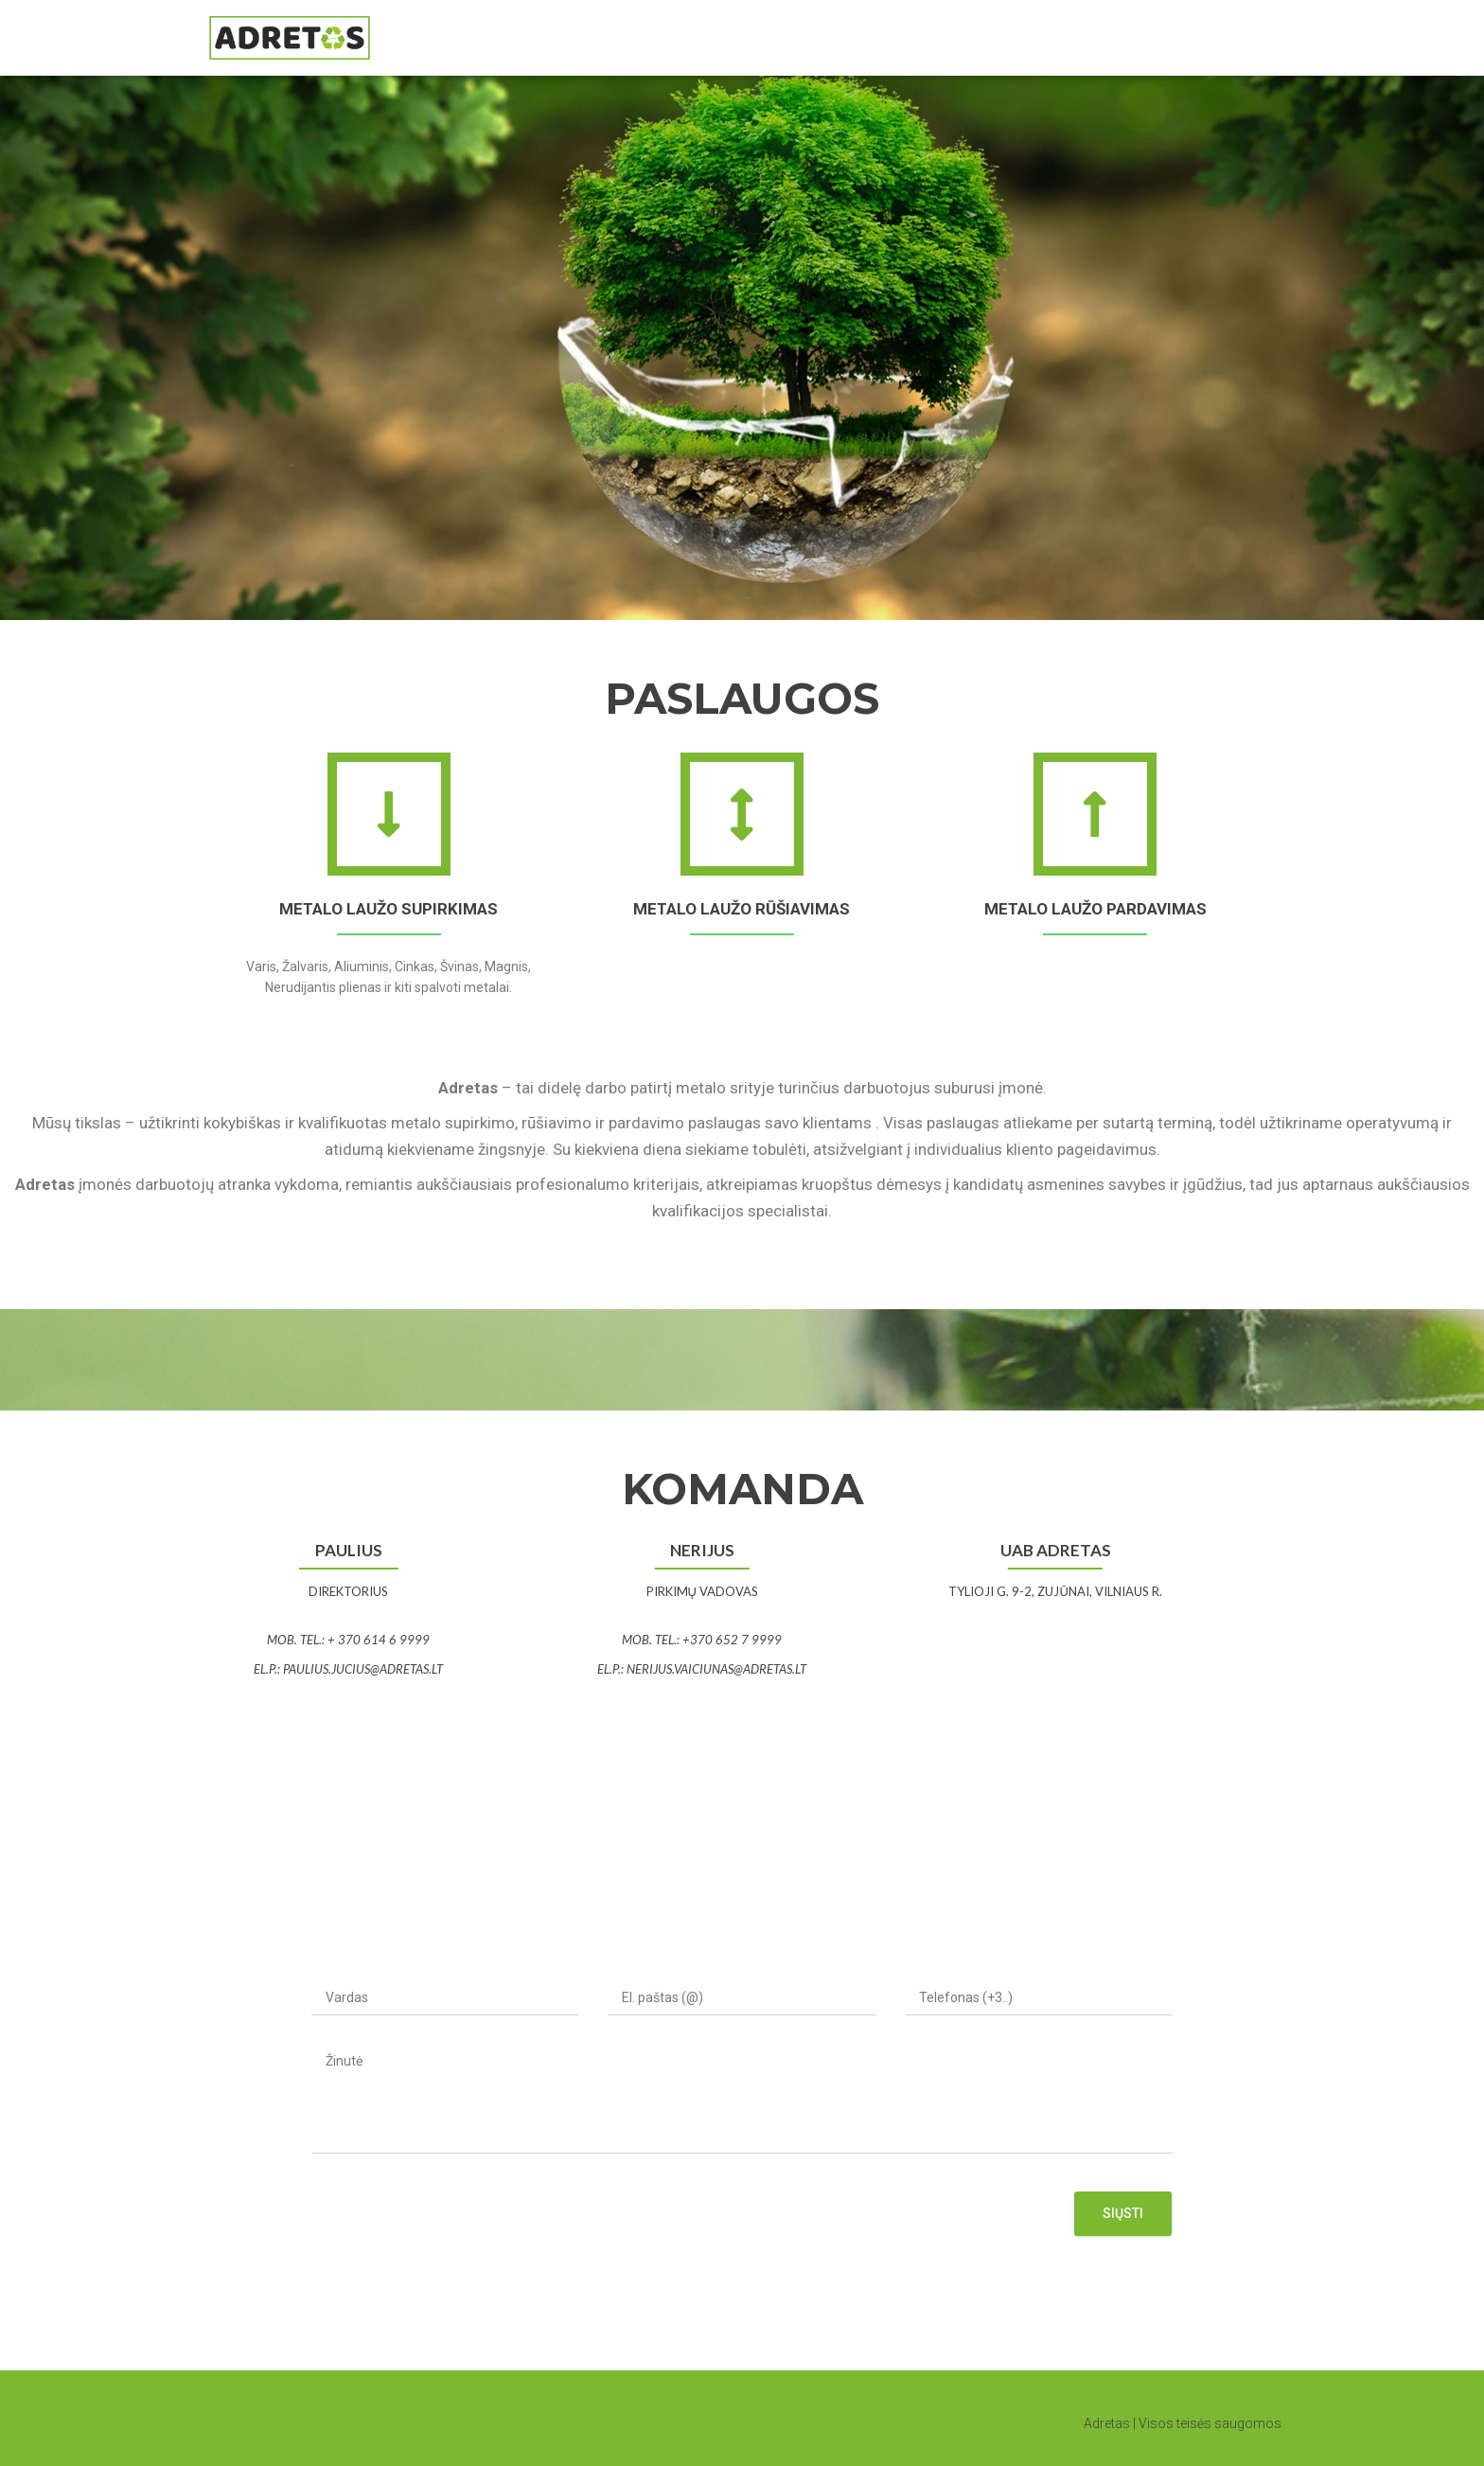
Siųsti (1123, 2213)
